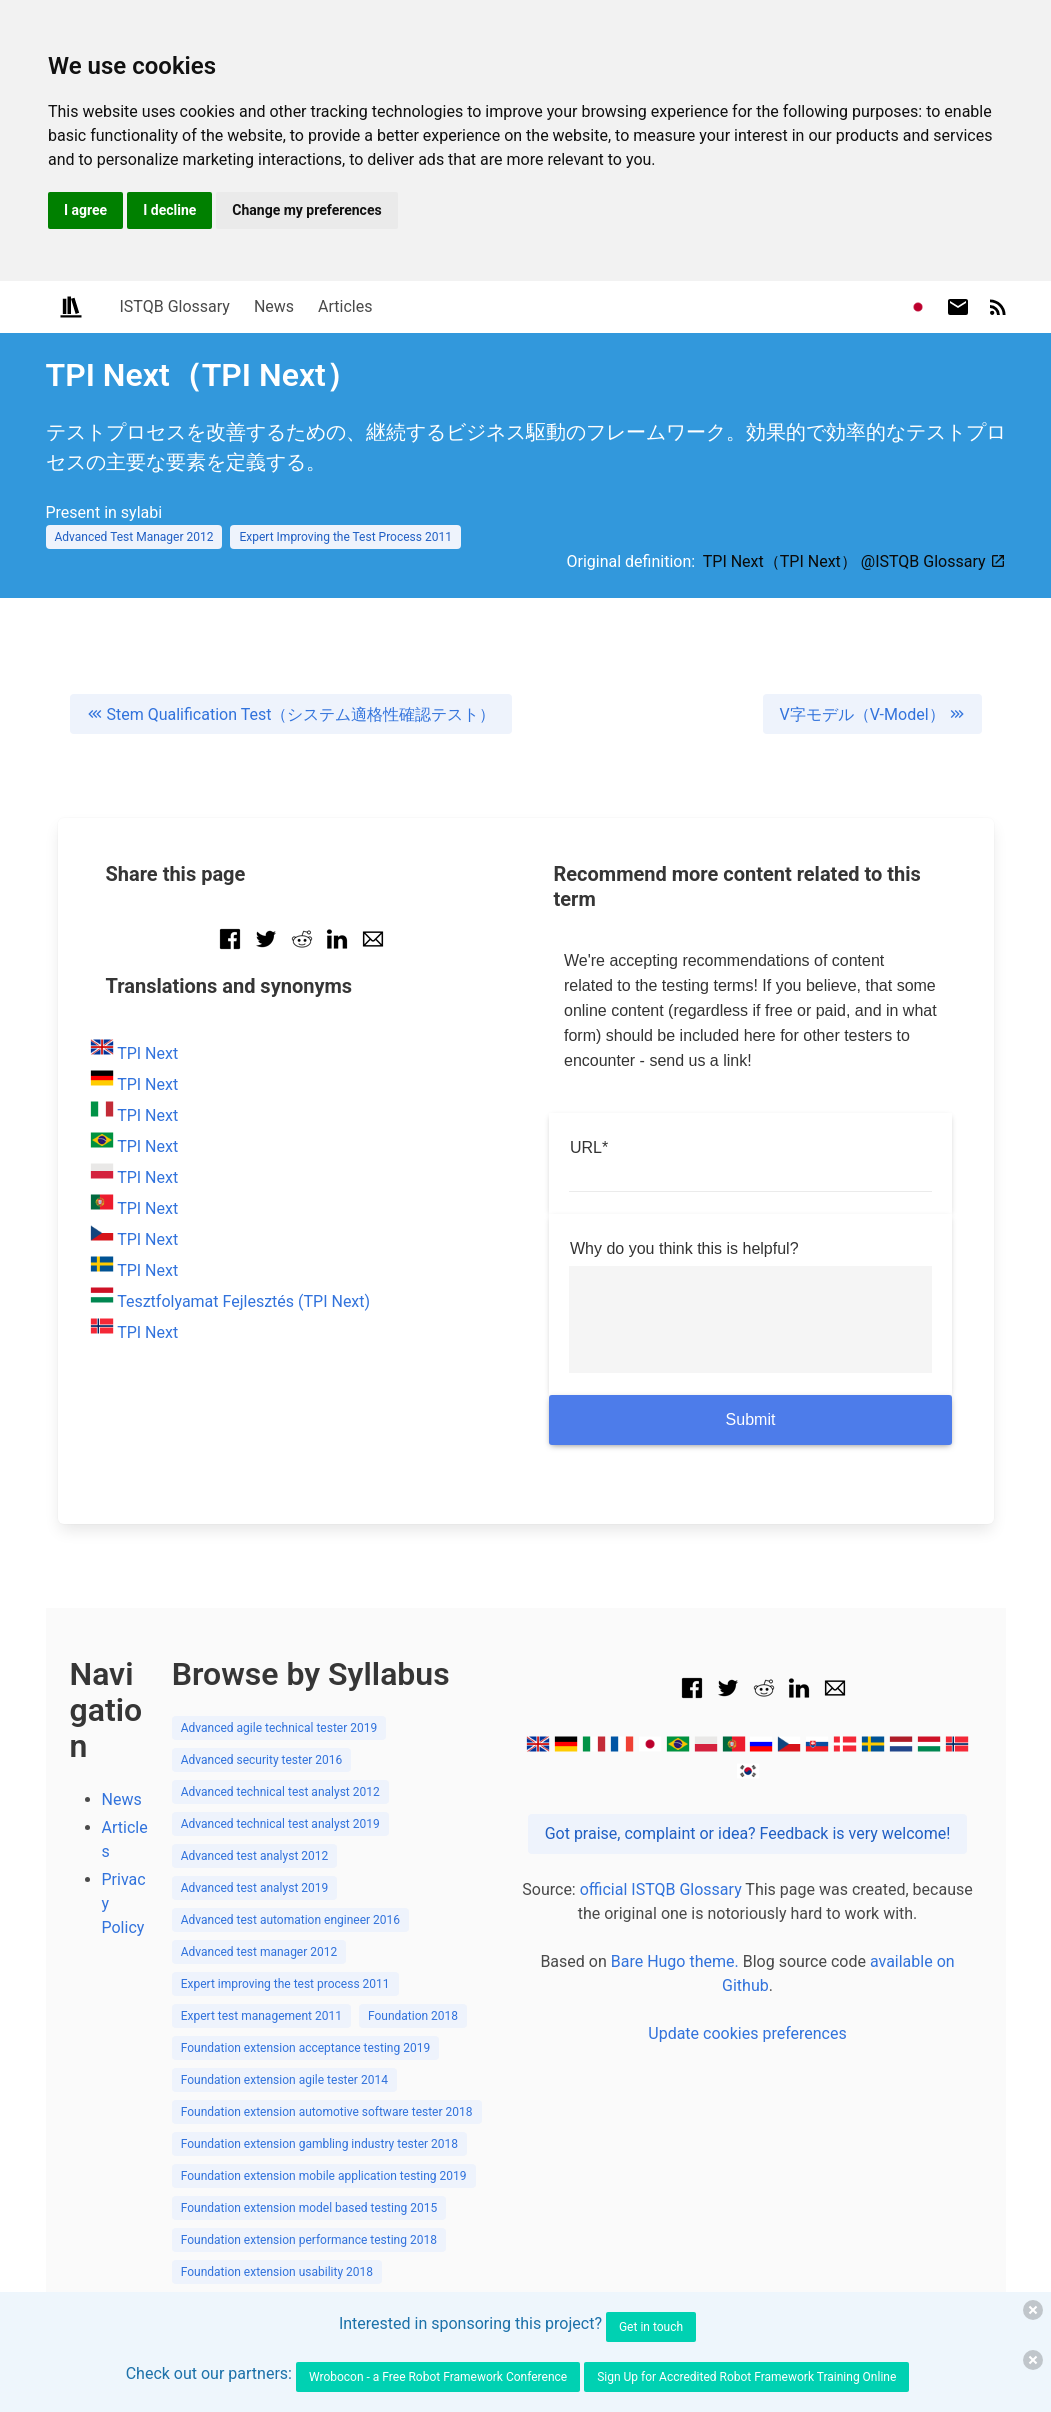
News (274, 306)
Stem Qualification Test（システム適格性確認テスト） (291, 714)
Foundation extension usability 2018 (277, 2272)
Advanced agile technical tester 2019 (279, 1728)
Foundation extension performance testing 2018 (309, 2240)
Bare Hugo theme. (675, 1961)
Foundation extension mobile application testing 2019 (324, 2176)
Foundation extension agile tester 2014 (284, 2080)
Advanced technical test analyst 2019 (280, 1824)
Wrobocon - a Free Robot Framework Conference (438, 2377)
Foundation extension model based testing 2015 (309, 2208)
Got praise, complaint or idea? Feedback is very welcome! (748, 1833)
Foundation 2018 (413, 2016)
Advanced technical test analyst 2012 (280, 1792)
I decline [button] (169, 210)
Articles (345, 306)
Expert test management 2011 (261, 2016)
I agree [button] (85, 210)
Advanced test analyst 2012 (255, 1856)
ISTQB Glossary (175, 306)
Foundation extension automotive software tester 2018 (327, 2112)
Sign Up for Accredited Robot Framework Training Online (746, 2377)
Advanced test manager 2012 (259, 1952)
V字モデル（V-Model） (872, 714)
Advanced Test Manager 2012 (134, 537)
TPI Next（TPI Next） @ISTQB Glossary (854, 561)
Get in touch (651, 2327)
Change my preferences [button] (306, 210)
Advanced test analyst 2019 (255, 1888)
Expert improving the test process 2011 (285, 1984)
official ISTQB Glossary (661, 1889)
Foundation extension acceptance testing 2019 (306, 2048)
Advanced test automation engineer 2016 (290, 1920)
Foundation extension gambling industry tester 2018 (319, 2144)
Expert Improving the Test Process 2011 (345, 537)
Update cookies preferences (747, 2033)
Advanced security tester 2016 (262, 1760)
